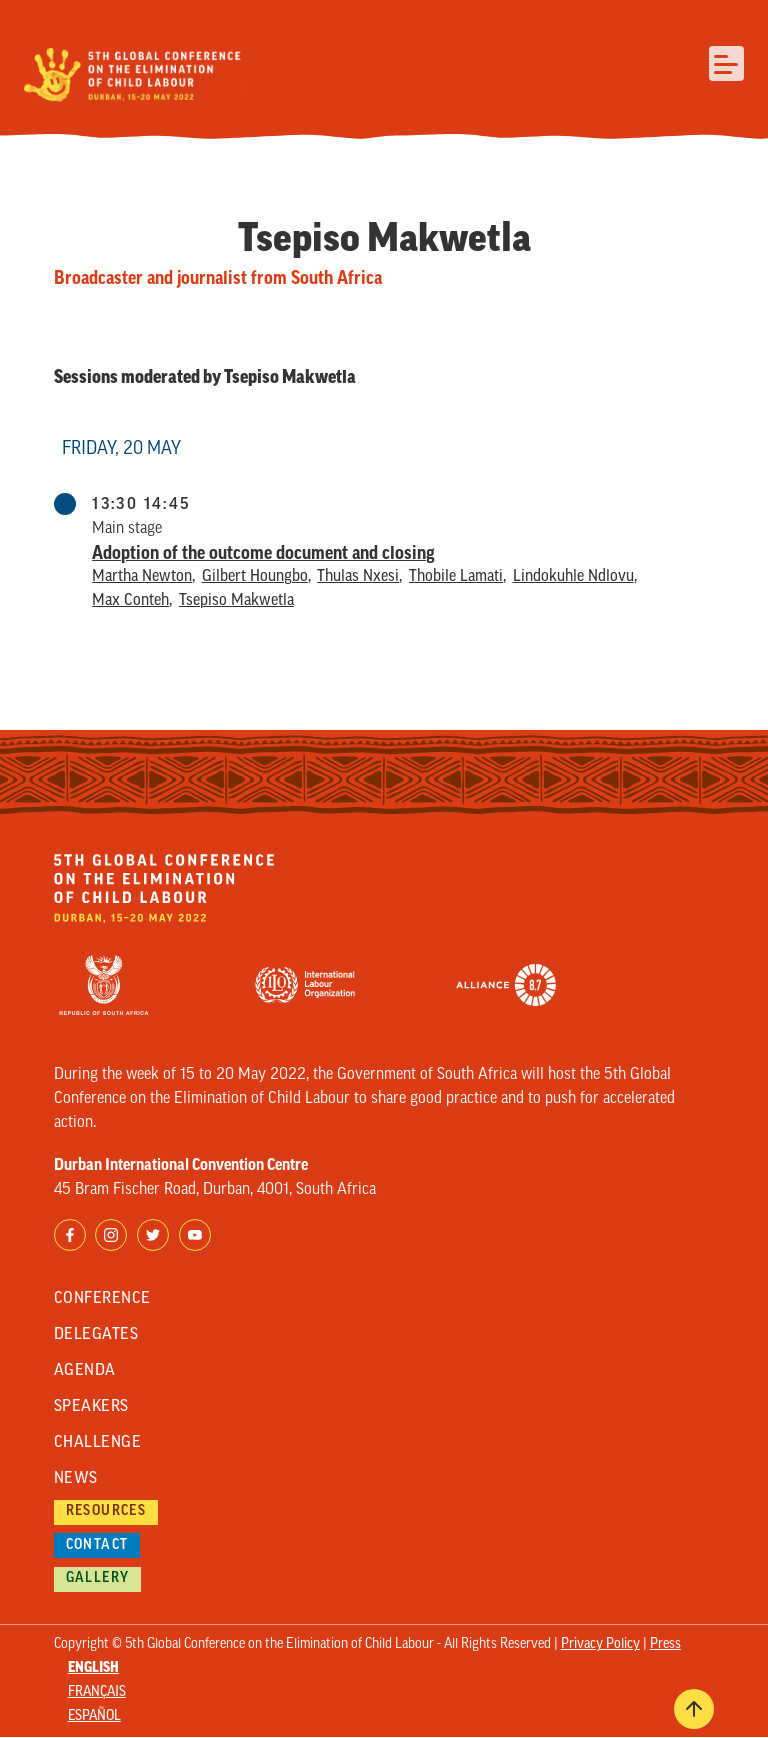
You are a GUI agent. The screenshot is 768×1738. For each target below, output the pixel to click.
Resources (106, 1511)
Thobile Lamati (456, 577)
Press (665, 1644)
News (76, 1479)
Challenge (97, 1443)
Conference (102, 1299)
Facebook (70, 1235)
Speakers (91, 1407)
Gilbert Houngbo (255, 577)
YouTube (195, 1235)
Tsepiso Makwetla (236, 601)
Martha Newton (142, 577)
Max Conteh (130, 601)
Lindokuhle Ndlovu (573, 577)
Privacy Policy (600, 1644)
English (93, 1668)
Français (97, 1692)
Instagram (111, 1235)
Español (94, 1716)
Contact (97, 1545)
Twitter (153, 1235)
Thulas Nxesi (358, 577)
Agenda (85, 1371)
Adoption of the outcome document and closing (263, 553)
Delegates (96, 1335)
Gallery (98, 1578)
